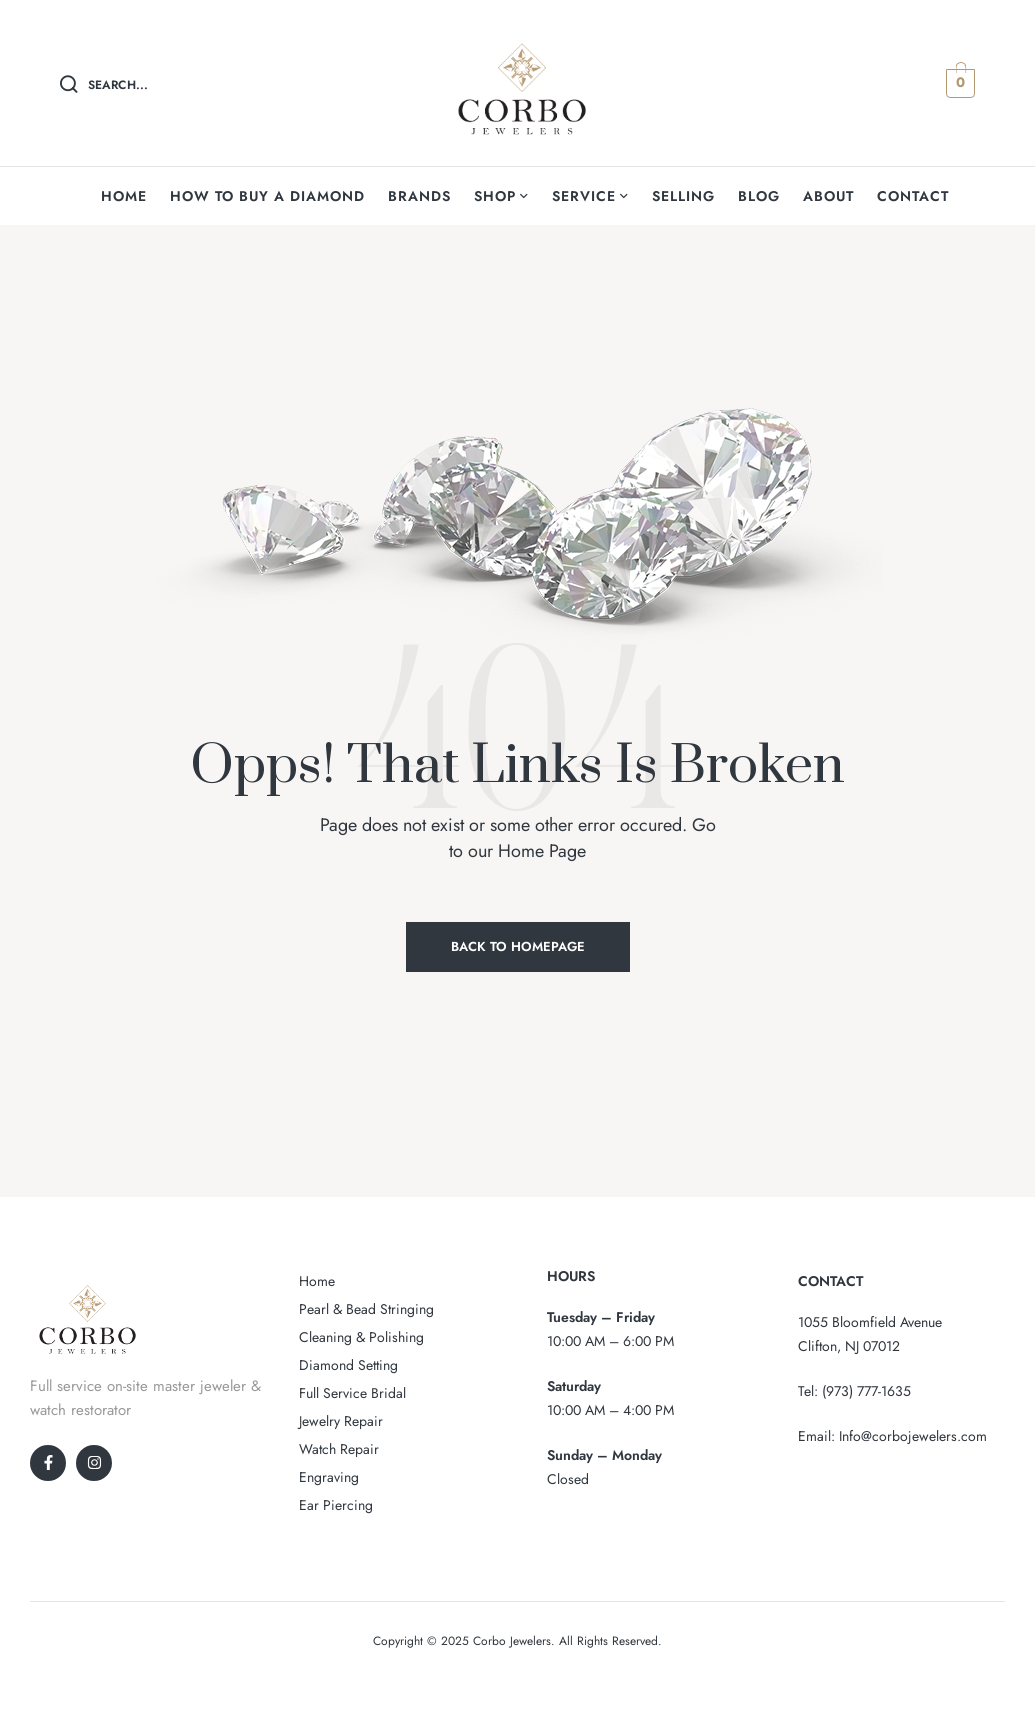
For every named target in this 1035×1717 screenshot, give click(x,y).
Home (317, 1281)
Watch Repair (339, 1449)
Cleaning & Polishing (361, 1337)
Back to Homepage (518, 946)
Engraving (329, 1477)
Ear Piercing (336, 1505)
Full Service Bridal (352, 1393)
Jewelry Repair (341, 1421)
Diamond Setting (348, 1365)
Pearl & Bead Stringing (366, 1309)
